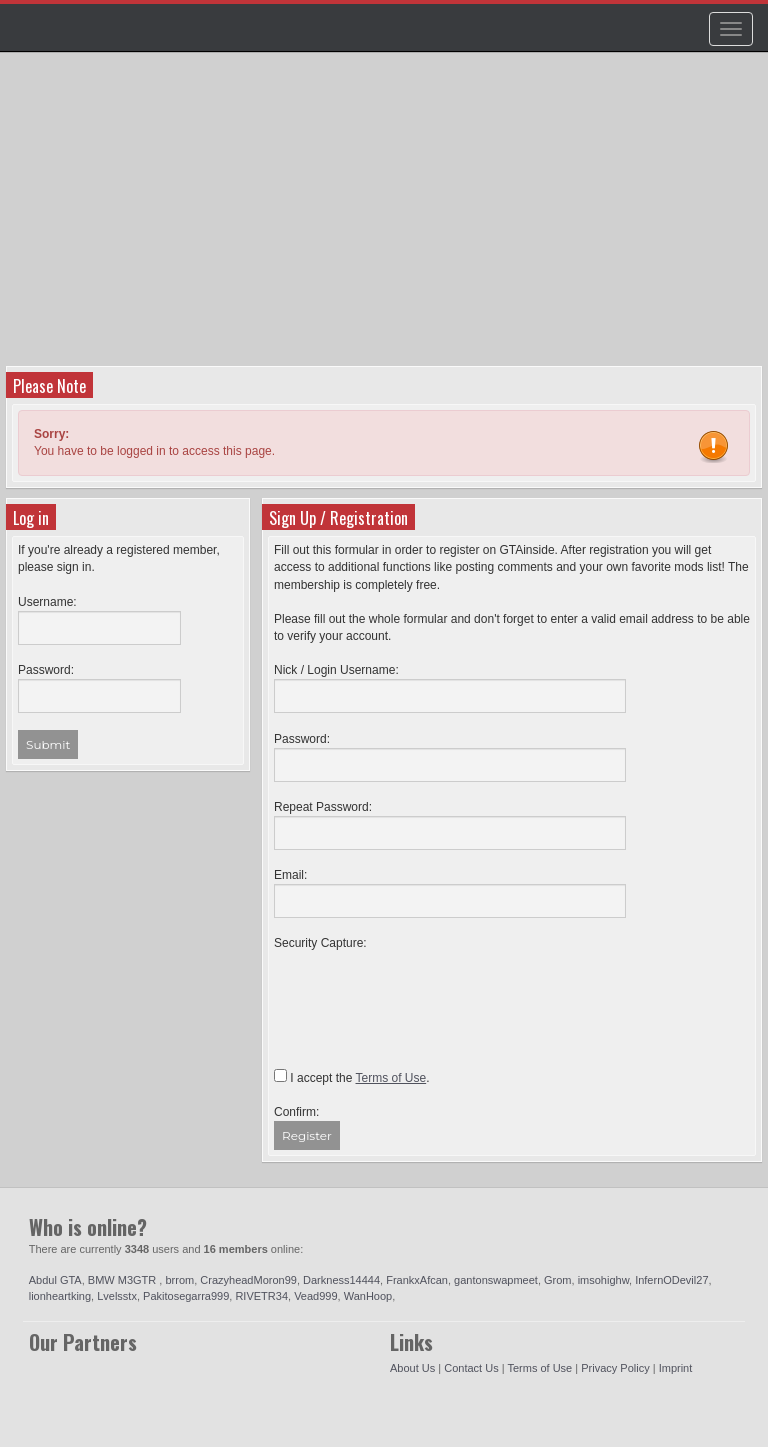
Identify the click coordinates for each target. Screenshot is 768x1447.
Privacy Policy (615, 1368)
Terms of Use (539, 1368)
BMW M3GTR (124, 1280)
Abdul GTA (55, 1280)
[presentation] (426, 992)
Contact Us (471, 1368)
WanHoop (368, 1296)
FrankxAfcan (417, 1280)
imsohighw (603, 1280)
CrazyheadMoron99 (248, 1280)
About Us (412, 1368)
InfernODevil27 (671, 1280)
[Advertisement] (386, 216)
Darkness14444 (341, 1280)
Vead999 (315, 1296)
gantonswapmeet (496, 1280)
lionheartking (60, 1296)
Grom (558, 1280)
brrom (179, 1280)
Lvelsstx (117, 1296)
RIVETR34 (261, 1296)
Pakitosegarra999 (186, 1296)
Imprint (676, 1368)
